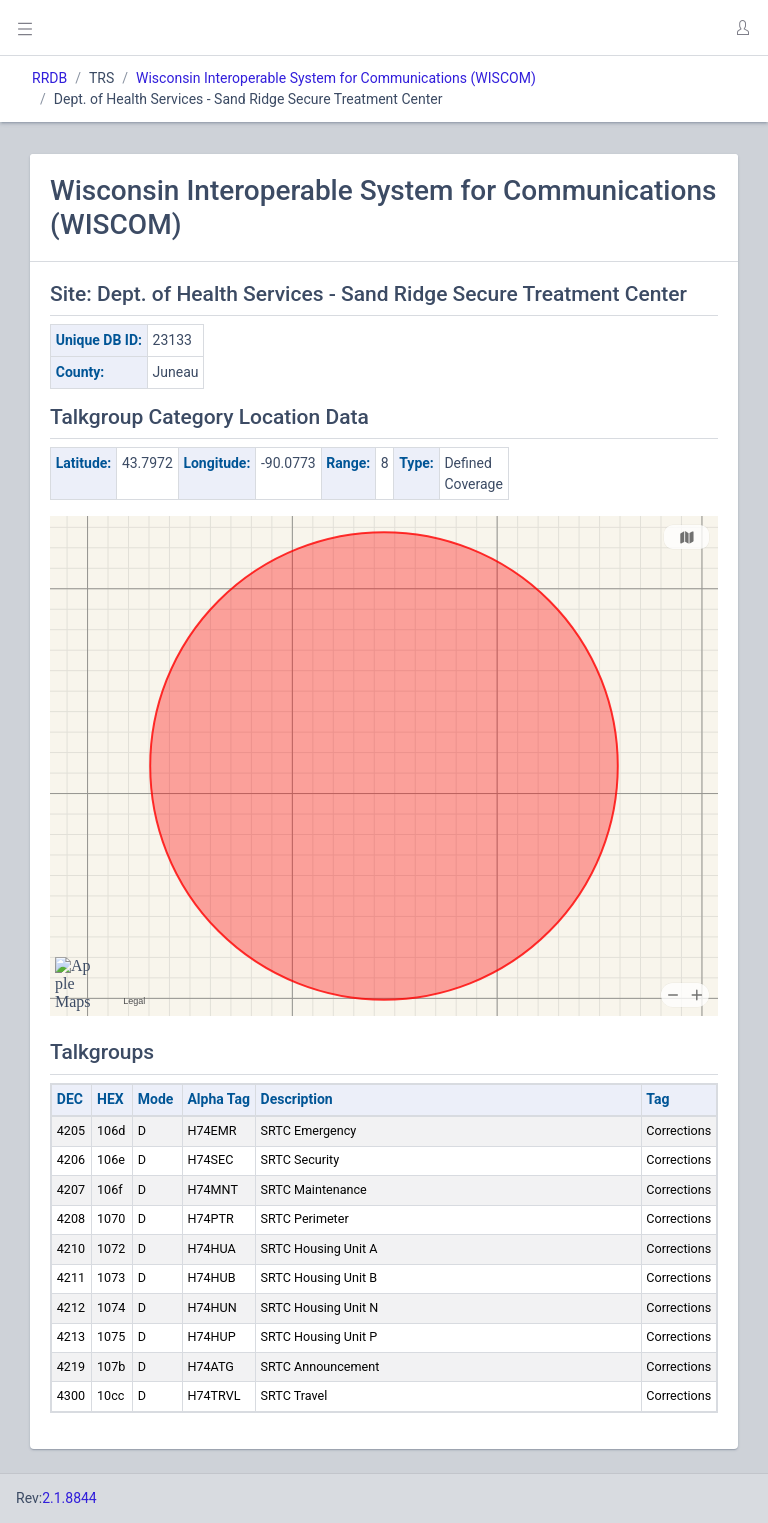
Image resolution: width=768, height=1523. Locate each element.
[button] (742, 28)
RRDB (49, 78)
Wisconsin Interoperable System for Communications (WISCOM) (336, 78)
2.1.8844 (69, 1498)
